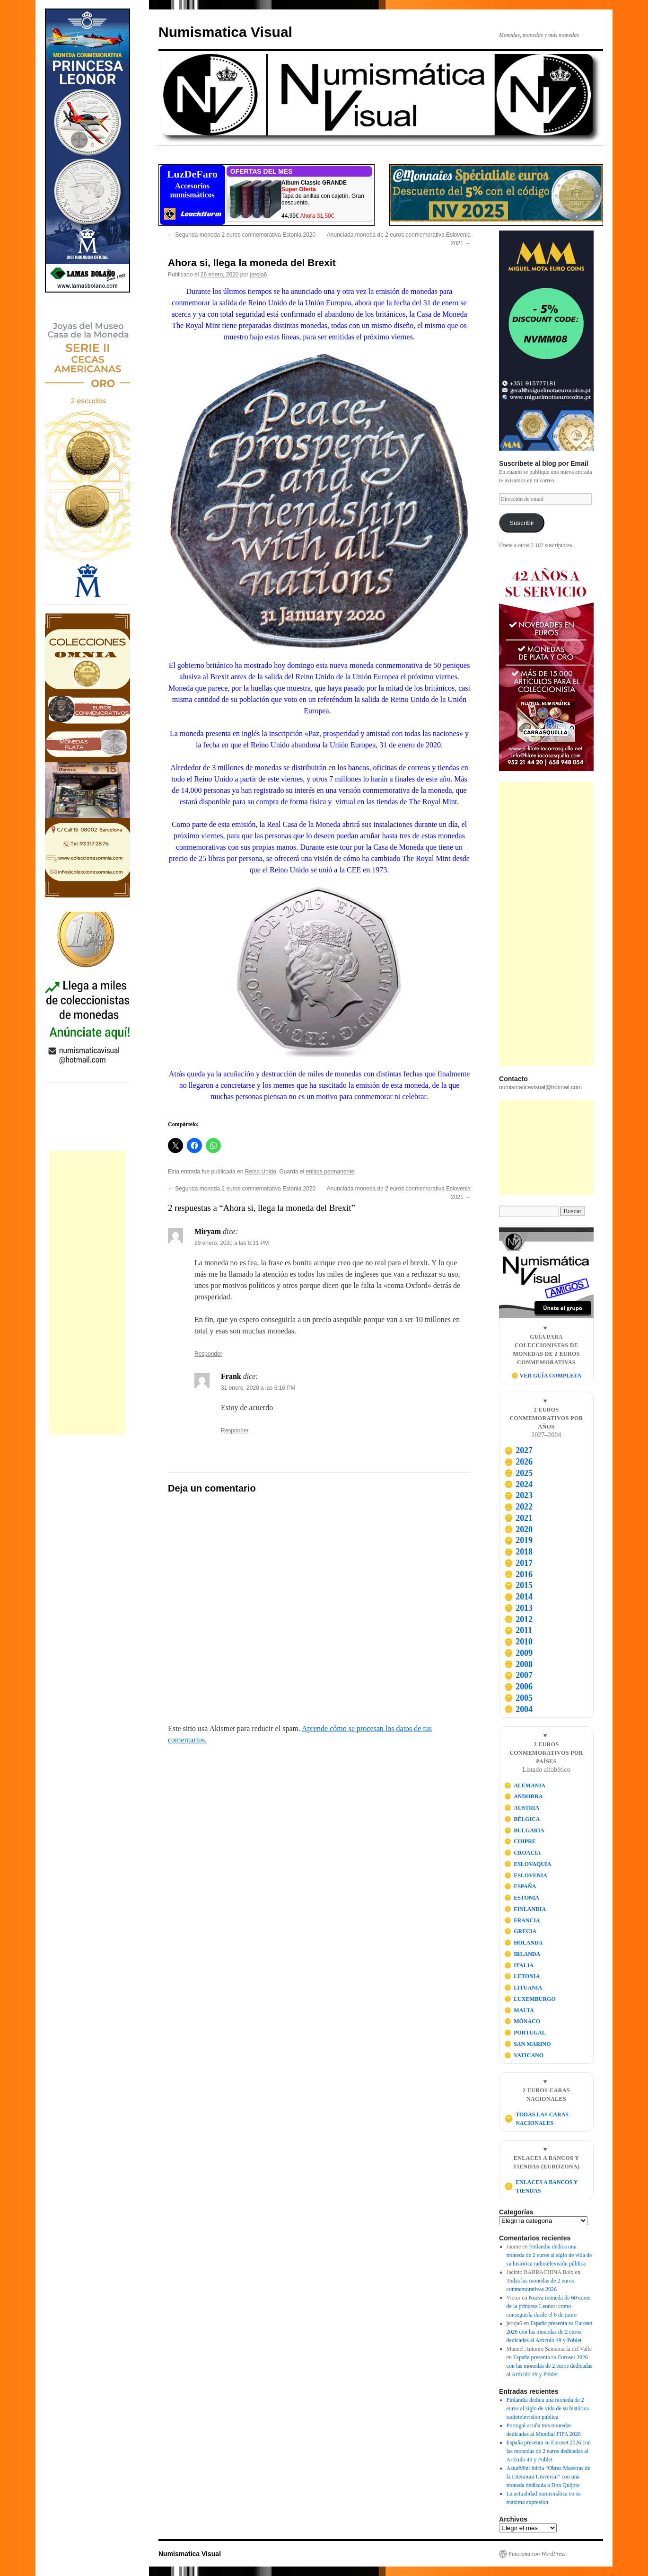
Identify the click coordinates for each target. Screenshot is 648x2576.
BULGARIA (524, 1830)
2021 (518, 1518)
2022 (518, 1506)
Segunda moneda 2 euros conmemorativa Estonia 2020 (241, 234)
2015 (518, 1585)
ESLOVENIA (525, 1875)
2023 (518, 1495)
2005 (518, 1698)
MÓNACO (522, 2021)
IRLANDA (522, 1954)
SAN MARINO (527, 2044)
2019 (518, 1540)
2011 (518, 1630)
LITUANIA (523, 1987)
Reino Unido (260, 1171)
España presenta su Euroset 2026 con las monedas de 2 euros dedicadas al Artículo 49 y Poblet (550, 2332)
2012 (518, 1619)
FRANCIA (522, 1920)
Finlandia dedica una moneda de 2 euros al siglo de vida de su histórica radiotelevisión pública (549, 2255)
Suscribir (521, 522)
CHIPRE (520, 1841)
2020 (518, 1529)
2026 (518, 1461)
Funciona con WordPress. (537, 2553)
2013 (518, 1608)
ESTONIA (521, 1897)
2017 (518, 1563)
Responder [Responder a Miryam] (208, 1353)
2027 (518, 1450)
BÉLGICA (522, 1819)
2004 (518, 1709)
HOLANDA (523, 1942)
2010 (518, 1641)
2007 (518, 1675)
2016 (518, 1574)
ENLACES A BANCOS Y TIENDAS (541, 2186)
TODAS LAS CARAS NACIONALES (536, 2118)
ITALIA (519, 1965)
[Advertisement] (87, 1293)
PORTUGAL (525, 2032)
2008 (518, 1664)
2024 (518, 1484)
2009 (518, 1653)
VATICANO (524, 2055)
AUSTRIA (522, 1807)
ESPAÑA (520, 1886)
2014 (518, 1596)
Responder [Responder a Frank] (235, 1430)
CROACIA (522, 1852)
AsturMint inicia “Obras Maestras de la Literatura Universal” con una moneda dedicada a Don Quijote (548, 2476)
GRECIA (520, 1931)
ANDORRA (523, 1796)
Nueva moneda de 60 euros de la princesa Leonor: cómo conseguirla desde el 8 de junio (549, 2306)
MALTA (519, 2010)
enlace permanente (330, 1171)
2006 (518, 1686)
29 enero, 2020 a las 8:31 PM (231, 1243)
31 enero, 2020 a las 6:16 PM (258, 1388)
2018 (518, 1551)
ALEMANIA (524, 1785)
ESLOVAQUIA (528, 1864)
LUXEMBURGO (530, 1999)
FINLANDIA (525, 1909)
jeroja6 (258, 274)
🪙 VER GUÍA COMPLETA (546, 1375)
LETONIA (522, 1976)
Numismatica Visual (225, 32)
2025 (518, 1473)
